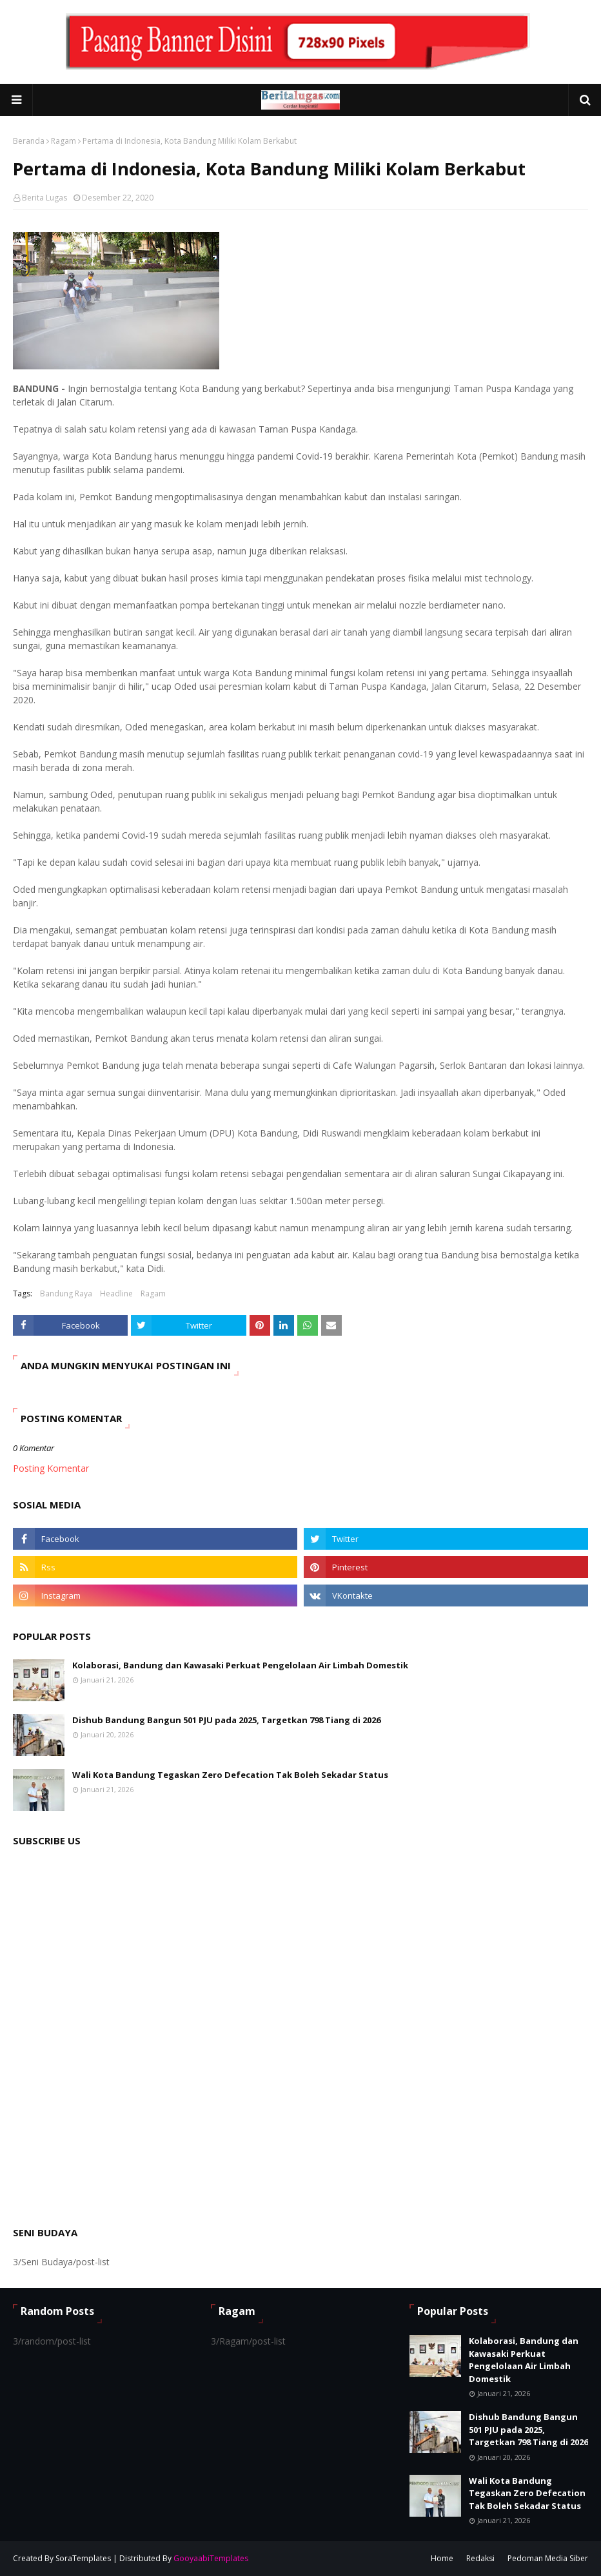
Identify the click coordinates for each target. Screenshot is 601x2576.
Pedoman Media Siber (547, 2558)
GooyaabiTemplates (210, 2558)
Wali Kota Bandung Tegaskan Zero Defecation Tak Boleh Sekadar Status (230, 1775)
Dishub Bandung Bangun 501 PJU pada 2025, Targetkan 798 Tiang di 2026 (226, 1720)
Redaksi (480, 2558)
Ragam (63, 140)
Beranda (28, 140)
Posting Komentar (51, 1468)
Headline (116, 1293)
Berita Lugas (44, 197)
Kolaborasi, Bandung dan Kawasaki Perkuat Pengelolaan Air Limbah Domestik (240, 1665)
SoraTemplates (83, 2558)
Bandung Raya (66, 1293)
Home (442, 2558)
